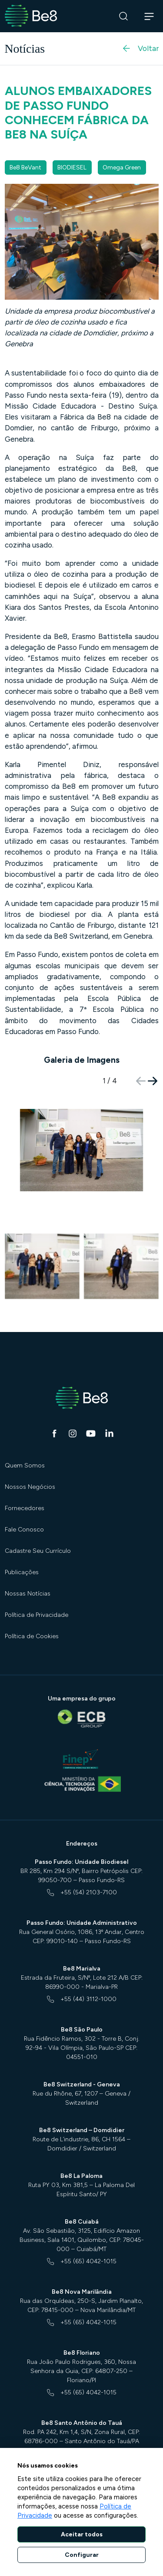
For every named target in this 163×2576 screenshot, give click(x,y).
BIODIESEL (71, 167)
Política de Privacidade (36, 1615)
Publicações (22, 1572)
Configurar (82, 2555)
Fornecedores (24, 1508)
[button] (153, 1081)
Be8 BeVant (25, 167)
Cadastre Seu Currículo (38, 1551)
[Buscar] (123, 16)
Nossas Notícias (27, 1593)
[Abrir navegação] (149, 16)
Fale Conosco (24, 1529)
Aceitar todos (82, 2534)
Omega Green (122, 167)
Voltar (140, 48)
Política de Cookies (32, 1636)
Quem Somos (25, 1465)
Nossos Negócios (30, 1487)
